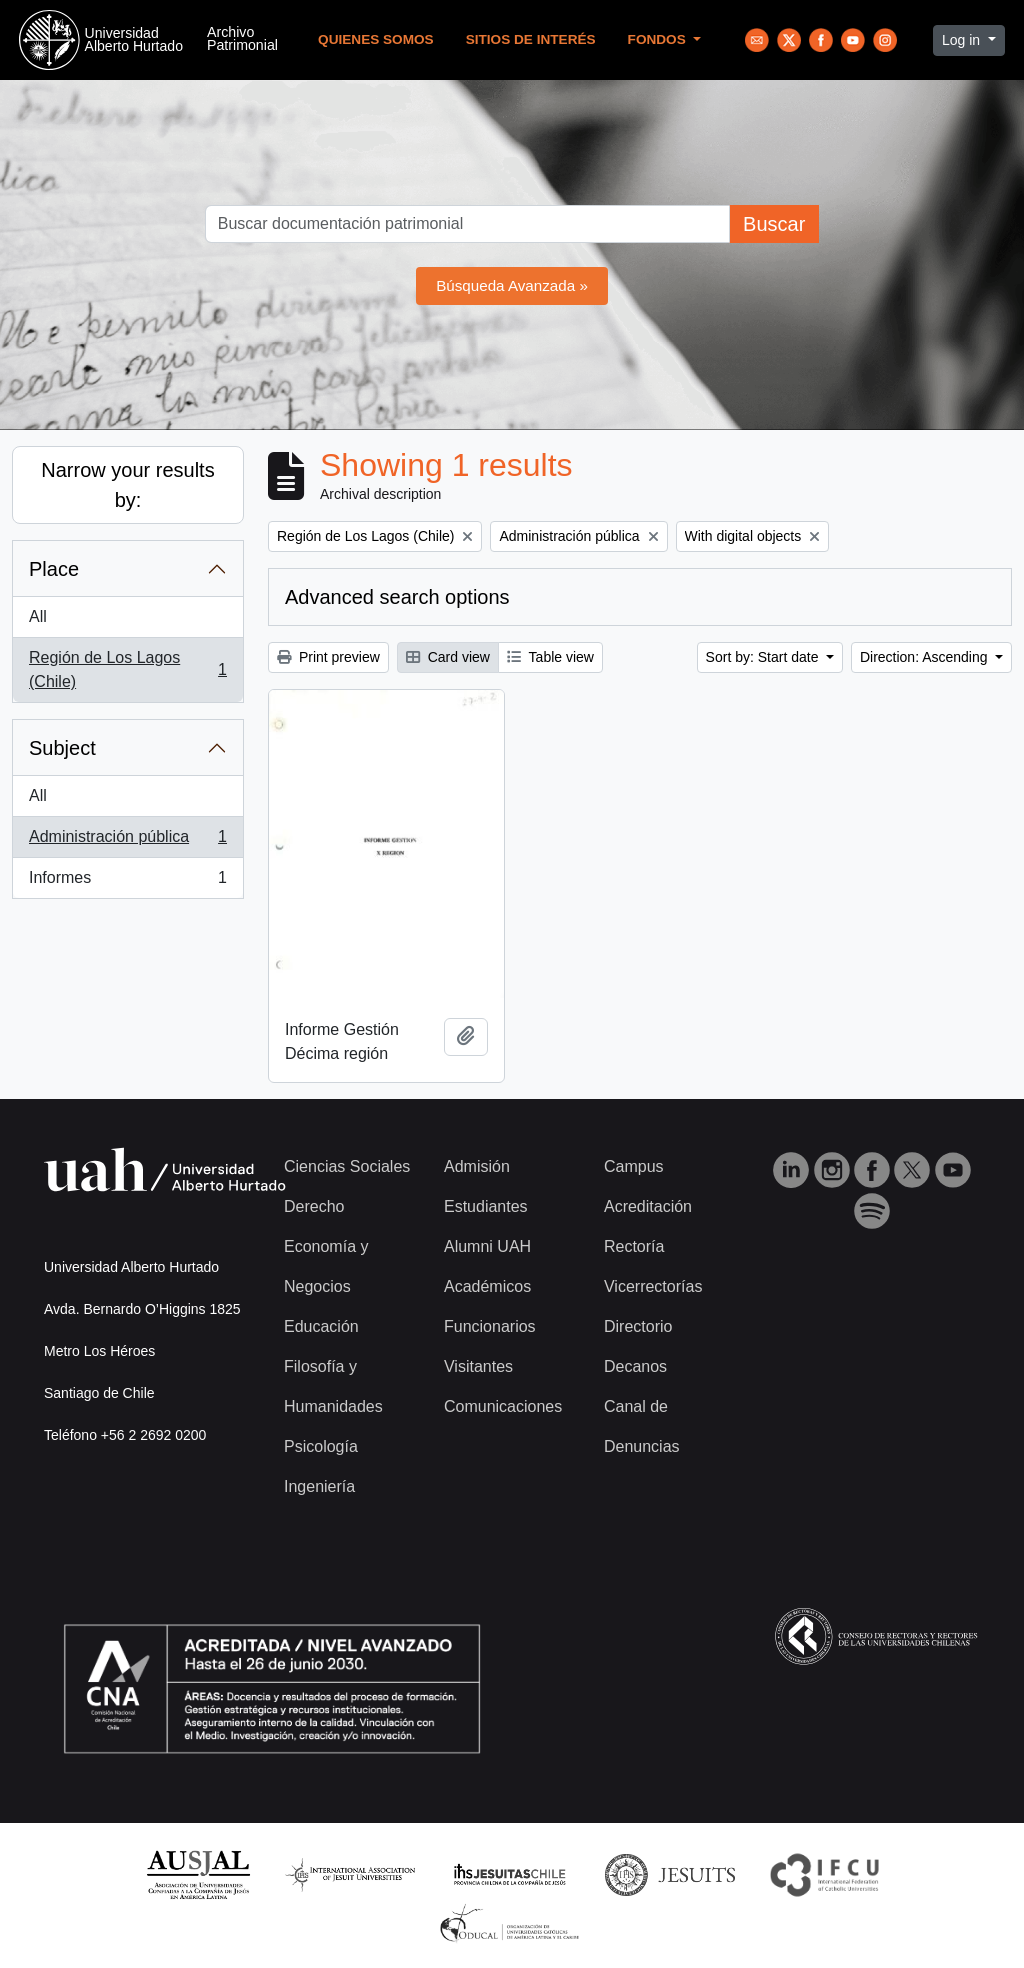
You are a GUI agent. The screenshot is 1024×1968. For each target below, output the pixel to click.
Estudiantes (486, 1206)
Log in (963, 40)
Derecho (314, 1206)
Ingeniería (319, 1486)
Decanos (635, 1366)
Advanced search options (397, 597)
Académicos (487, 1286)
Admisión (477, 1166)
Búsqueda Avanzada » (512, 285)
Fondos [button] (659, 39)
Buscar (774, 224)
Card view (448, 657)
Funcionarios (490, 1326)
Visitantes (478, 1366)
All (38, 616)
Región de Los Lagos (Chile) (127, 669)
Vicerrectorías (653, 1286)
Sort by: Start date (764, 657)
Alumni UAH (487, 1246)
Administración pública (127, 841)
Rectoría (634, 1246)
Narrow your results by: (127, 485)
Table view (550, 657)
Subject (62, 748)
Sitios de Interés (531, 39)
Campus (634, 1166)
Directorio (638, 1326)
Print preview (328, 657)
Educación (321, 1326)
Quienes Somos (376, 39)
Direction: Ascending (926, 657)
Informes (127, 882)
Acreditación (648, 1206)
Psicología (321, 1446)
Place (54, 569)
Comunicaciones (503, 1406)
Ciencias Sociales (347, 1166)
